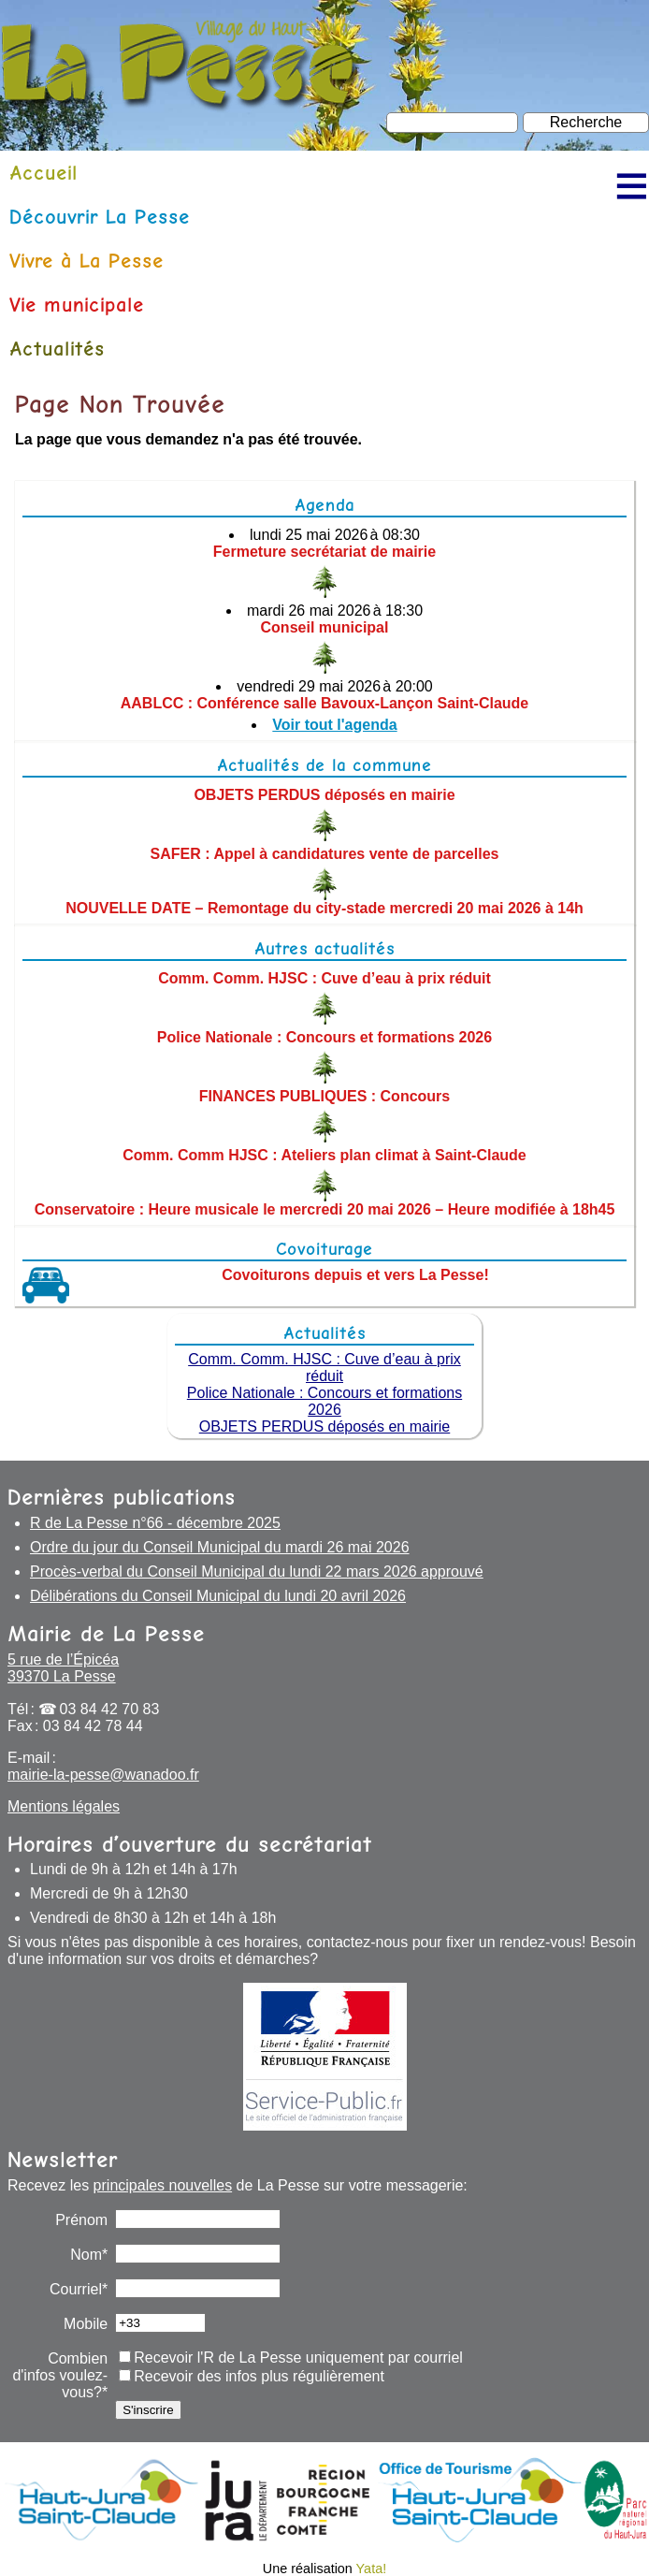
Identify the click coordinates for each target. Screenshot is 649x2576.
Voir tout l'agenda (334, 725)
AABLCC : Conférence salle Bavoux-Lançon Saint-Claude (325, 703)
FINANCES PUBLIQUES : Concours (324, 1096)
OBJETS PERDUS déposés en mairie (324, 795)
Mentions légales (63, 1806)
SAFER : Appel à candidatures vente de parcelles (325, 854)
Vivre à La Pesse (86, 260)
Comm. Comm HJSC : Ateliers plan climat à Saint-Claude (324, 1155)
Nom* (89, 2255)
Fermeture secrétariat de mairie (324, 552)
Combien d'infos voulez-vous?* (60, 2375)
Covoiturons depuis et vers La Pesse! (355, 1275)
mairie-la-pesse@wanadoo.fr (103, 1775)
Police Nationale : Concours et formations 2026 (324, 1037)
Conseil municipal (325, 627)
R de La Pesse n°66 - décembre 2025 (155, 1523)
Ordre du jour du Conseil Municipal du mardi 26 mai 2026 (220, 1547)
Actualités (57, 348)
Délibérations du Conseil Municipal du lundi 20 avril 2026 (218, 1596)
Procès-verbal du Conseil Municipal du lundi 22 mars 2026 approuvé (256, 1571)
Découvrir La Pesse (99, 216)
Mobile (86, 2324)
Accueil (43, 172)
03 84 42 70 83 (110, 1709)
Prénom (81, 2220)
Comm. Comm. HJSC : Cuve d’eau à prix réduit (324, 978)
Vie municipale (76, 304)
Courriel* (79, 2289)
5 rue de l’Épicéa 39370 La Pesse (63, 1668)
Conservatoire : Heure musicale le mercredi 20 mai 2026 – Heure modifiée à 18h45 (325, 1209)
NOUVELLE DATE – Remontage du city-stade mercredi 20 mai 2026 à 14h (324, 908)
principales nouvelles (163, 2185)
